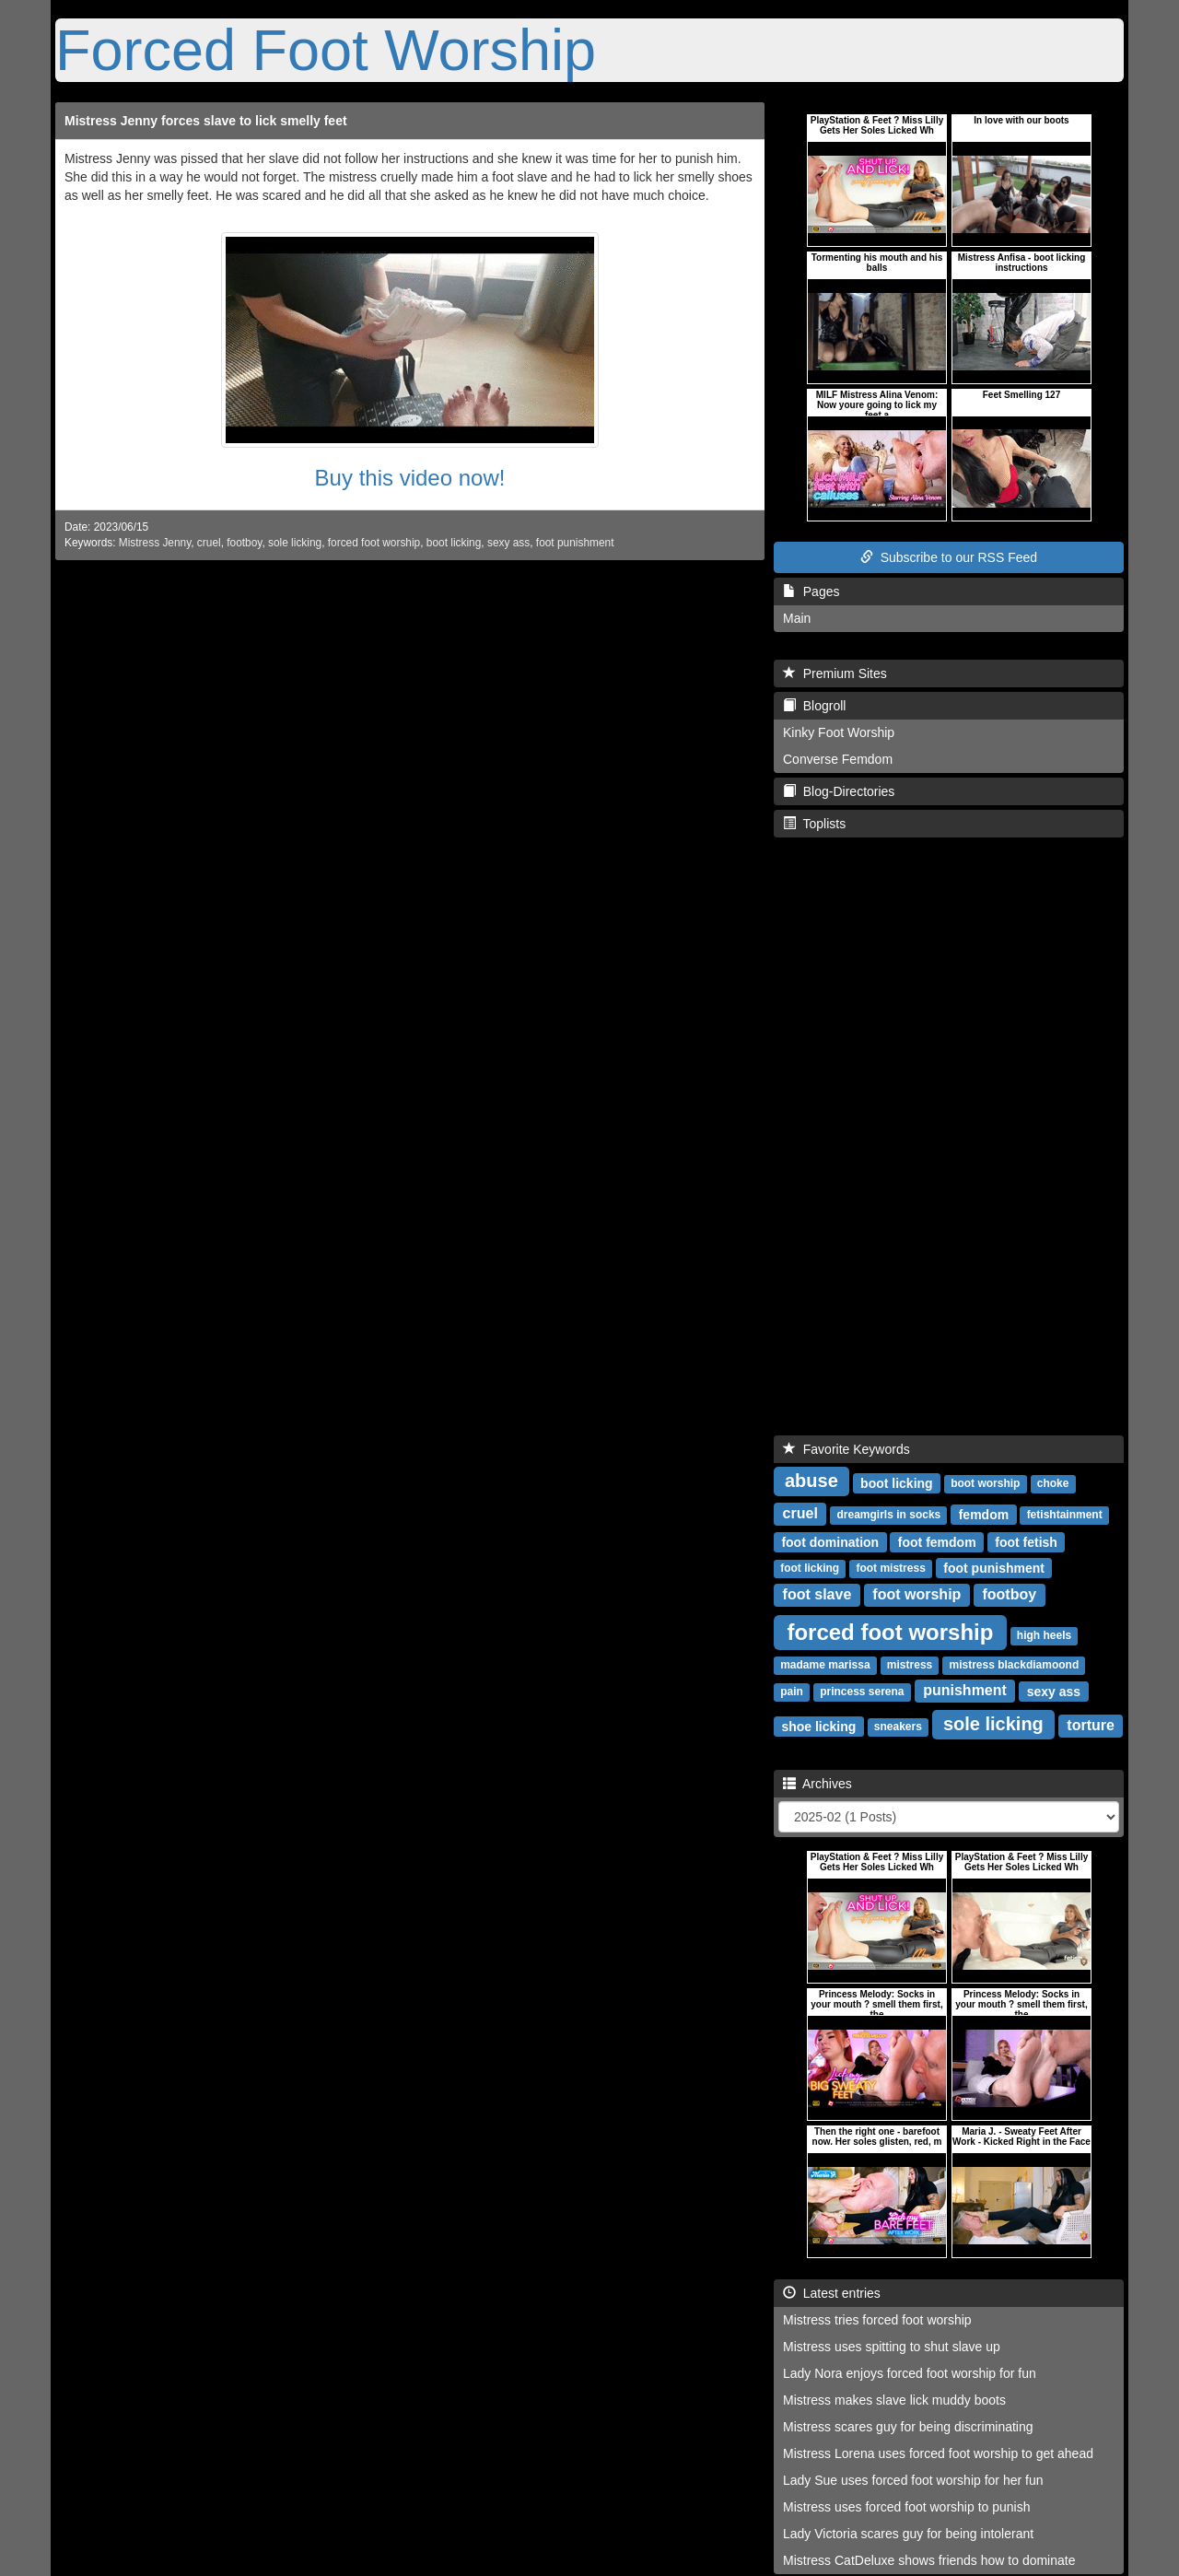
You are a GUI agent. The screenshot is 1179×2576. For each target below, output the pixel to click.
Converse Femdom (838, 759)
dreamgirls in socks (889, 1514)
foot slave (817, 1594)
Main (797, 618)
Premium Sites (835, 673)
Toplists (814, 823)
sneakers (898, 1726)
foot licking (809, 1568)
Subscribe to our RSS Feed (948, 557)
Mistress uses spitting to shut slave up (891, 2346)
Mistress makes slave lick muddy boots (894, 2400)
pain (791, 1691)
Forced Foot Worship (325, 50)
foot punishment (575, 542)
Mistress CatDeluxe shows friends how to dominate (929, 2560)
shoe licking (818, 1725)
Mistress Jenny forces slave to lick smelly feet (205, 120)
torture (1091, 1725)
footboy (244, 542)
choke (1053, 1483)
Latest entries (832, 2293)
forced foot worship (374, 542)
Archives (817, 1783)
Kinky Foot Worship (838, 732)
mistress (909, 1664)
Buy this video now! (410, 477)
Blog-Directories (838, 791)
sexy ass (508, 542)
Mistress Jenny (155, 542)
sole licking (294, 542)
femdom (984, 1513)
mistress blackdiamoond (1015, 1664)
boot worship (985, 1483)
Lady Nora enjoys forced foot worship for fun (909, 2373)
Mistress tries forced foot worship (877, 2320)
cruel (209, 542)
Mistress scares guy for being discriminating (908, 2426)
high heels (1044, 1635)
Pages (811, 591)
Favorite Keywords (846, 1449)
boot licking (454, 542)
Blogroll (814, 705)
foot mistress (890, 1568)
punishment (965, 1690)
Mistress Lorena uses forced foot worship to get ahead (938, 2453)
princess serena (862, 1691)
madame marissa (825, 1664)
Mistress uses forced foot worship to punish (906, 2507)
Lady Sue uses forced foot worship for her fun (913, 2480)
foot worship (916, 1594)
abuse (811, 1480)
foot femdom (937, 1541)
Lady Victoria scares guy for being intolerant (908, 2533)
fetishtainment (1065, 1514)
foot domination (830, 1541)
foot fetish (1026, 1541)
